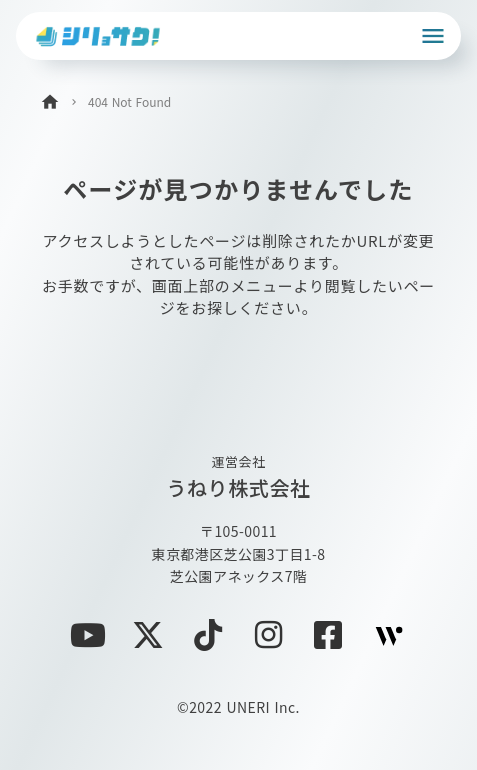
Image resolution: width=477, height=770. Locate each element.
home (50, 102)
